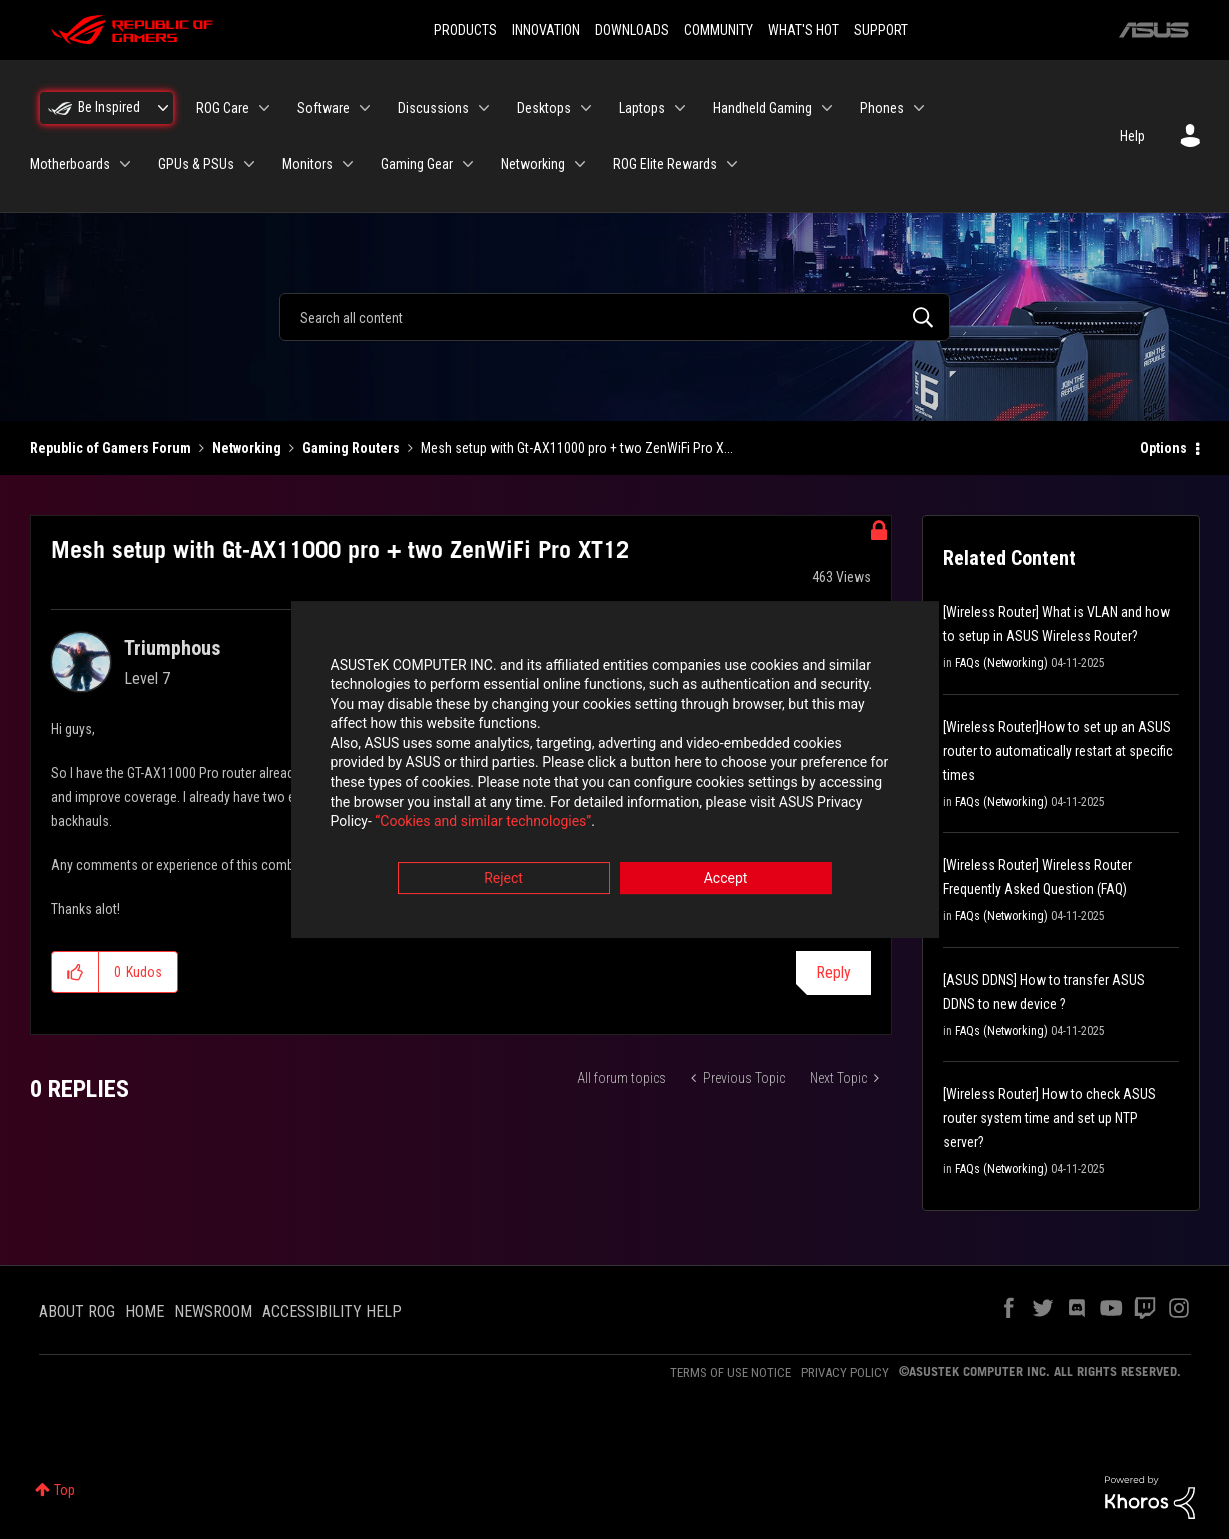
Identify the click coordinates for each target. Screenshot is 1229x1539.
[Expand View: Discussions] (484, 108)
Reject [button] (503, 880)
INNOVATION (546, 30)
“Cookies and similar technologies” (483, 824)
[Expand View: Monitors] (348, 164)
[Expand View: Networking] (580, 164)
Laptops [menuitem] (642, 108)
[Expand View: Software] (365, 108)
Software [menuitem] (323, 108)
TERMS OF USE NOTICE (730, 1372)
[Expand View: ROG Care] (264, 108)
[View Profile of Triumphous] (172, 648)
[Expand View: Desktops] (586, 108)
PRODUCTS (465, 30)
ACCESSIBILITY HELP (332, 1311)
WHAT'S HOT (803, 30)
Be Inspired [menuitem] (109, 107)
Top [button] (64, 1490)
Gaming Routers (351, 448)
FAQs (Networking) (1001, 663)
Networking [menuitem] (533, 164)
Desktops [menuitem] (544, 108)
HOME (144, 1311)
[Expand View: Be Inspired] (163, 108)
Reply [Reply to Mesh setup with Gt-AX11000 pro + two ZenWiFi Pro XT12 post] (833, 972)
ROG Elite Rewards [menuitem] (665, 164)
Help (1132, 136)
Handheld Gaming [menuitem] (762, 108)
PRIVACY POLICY (845, 1372)
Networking (246, 448)
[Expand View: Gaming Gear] (468, 164)
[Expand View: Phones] (919, 108)
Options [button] (1163, 448)
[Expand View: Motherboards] (125, 164)
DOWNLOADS (632, 30)
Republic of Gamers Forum (110, 448)
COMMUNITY (718, 30)
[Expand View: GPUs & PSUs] (249, 164)
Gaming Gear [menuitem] (417, 164)
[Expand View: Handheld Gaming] (827, 108)
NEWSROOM (213, 1311)
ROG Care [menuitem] (222, 108)
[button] (75, 972)
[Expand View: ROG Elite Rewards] (732, 164)
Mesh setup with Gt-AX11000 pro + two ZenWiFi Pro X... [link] (577, 448)
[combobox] (614, 317)
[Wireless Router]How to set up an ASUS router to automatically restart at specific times (1058, 751)
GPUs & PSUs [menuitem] (196, 164)
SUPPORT (881, 30)
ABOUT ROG (77, 1311)
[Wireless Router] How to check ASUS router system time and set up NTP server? (1049, 1118)
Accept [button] (726, 880)
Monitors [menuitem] (307, 164)
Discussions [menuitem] (433, 108)
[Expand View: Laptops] (680, 108)
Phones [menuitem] (882, 108)
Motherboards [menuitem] (70, 164)
